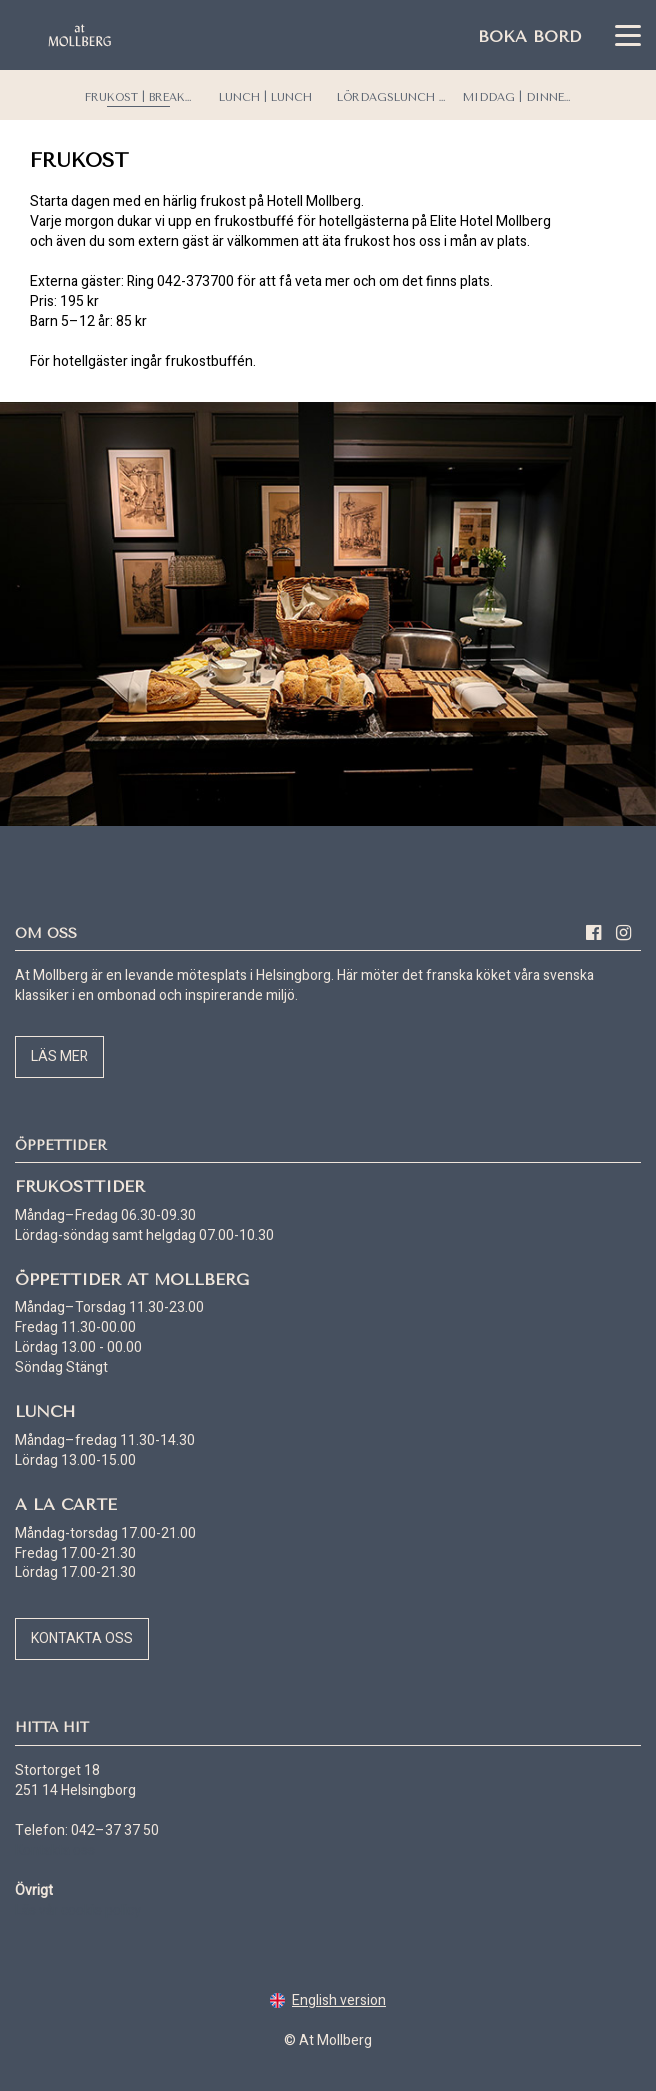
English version (328, 2000)
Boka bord (529, 36)
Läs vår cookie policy (78, 1910)
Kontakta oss (82, 1638)
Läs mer (59, 1056)
